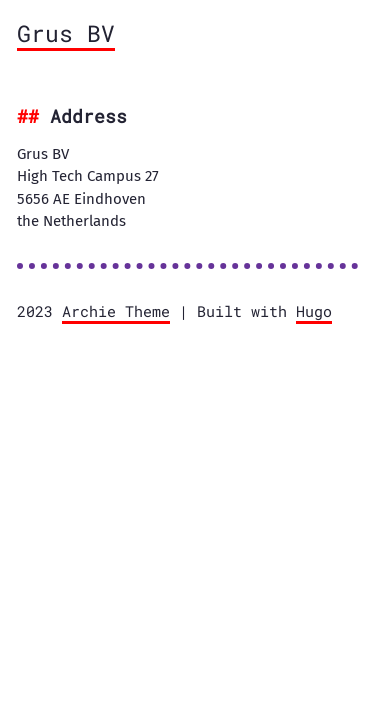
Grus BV (66, 33)
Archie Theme (116, 311)
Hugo (314, 311)
